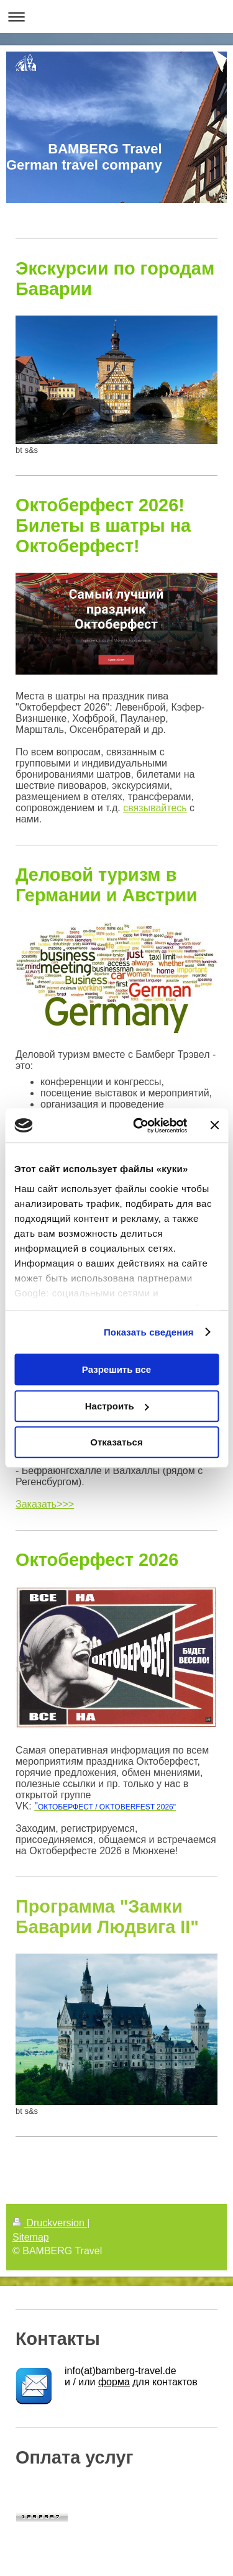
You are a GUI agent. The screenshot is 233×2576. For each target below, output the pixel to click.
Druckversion (49, 2223)
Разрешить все (116, 1369)
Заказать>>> (45, 1504)
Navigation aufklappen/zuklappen (116, 16)
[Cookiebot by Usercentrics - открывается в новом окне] (139, 1125)
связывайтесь (154, 808)
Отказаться (116, 1442)
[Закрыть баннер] (214, 1125)
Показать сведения (149, 1332)
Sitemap (30, 2237)
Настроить (117, 1406)
